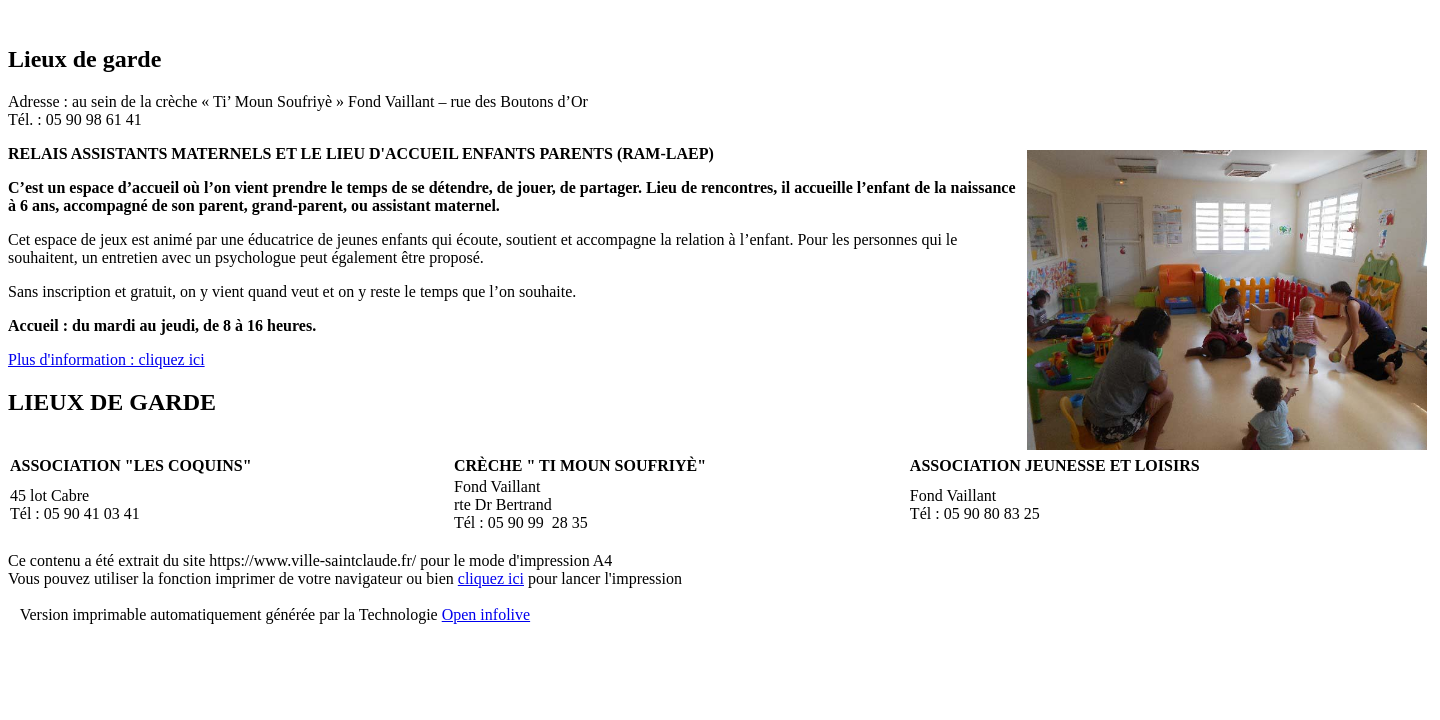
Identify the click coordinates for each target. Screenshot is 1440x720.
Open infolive (486, 614)
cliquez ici (491, 578)
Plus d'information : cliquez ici (106, 359)
